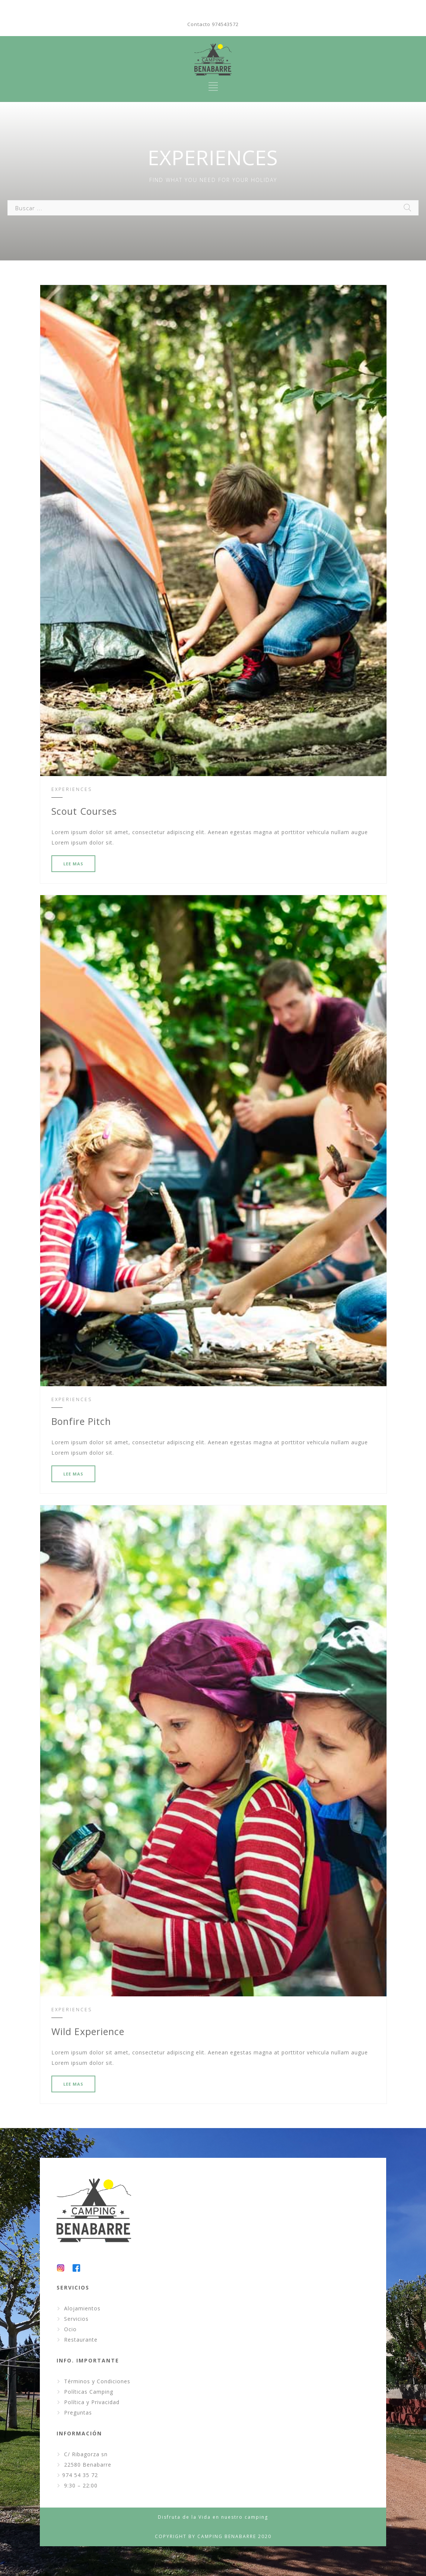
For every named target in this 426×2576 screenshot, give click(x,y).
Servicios (76, 2318)
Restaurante (81, 2339)
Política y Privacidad (92, 2402)
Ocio (70, 2329)
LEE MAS (73, 863)
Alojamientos (82, 2308)
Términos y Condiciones (97, 2381)
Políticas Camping (88, 2391)
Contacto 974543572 (213, 24)
